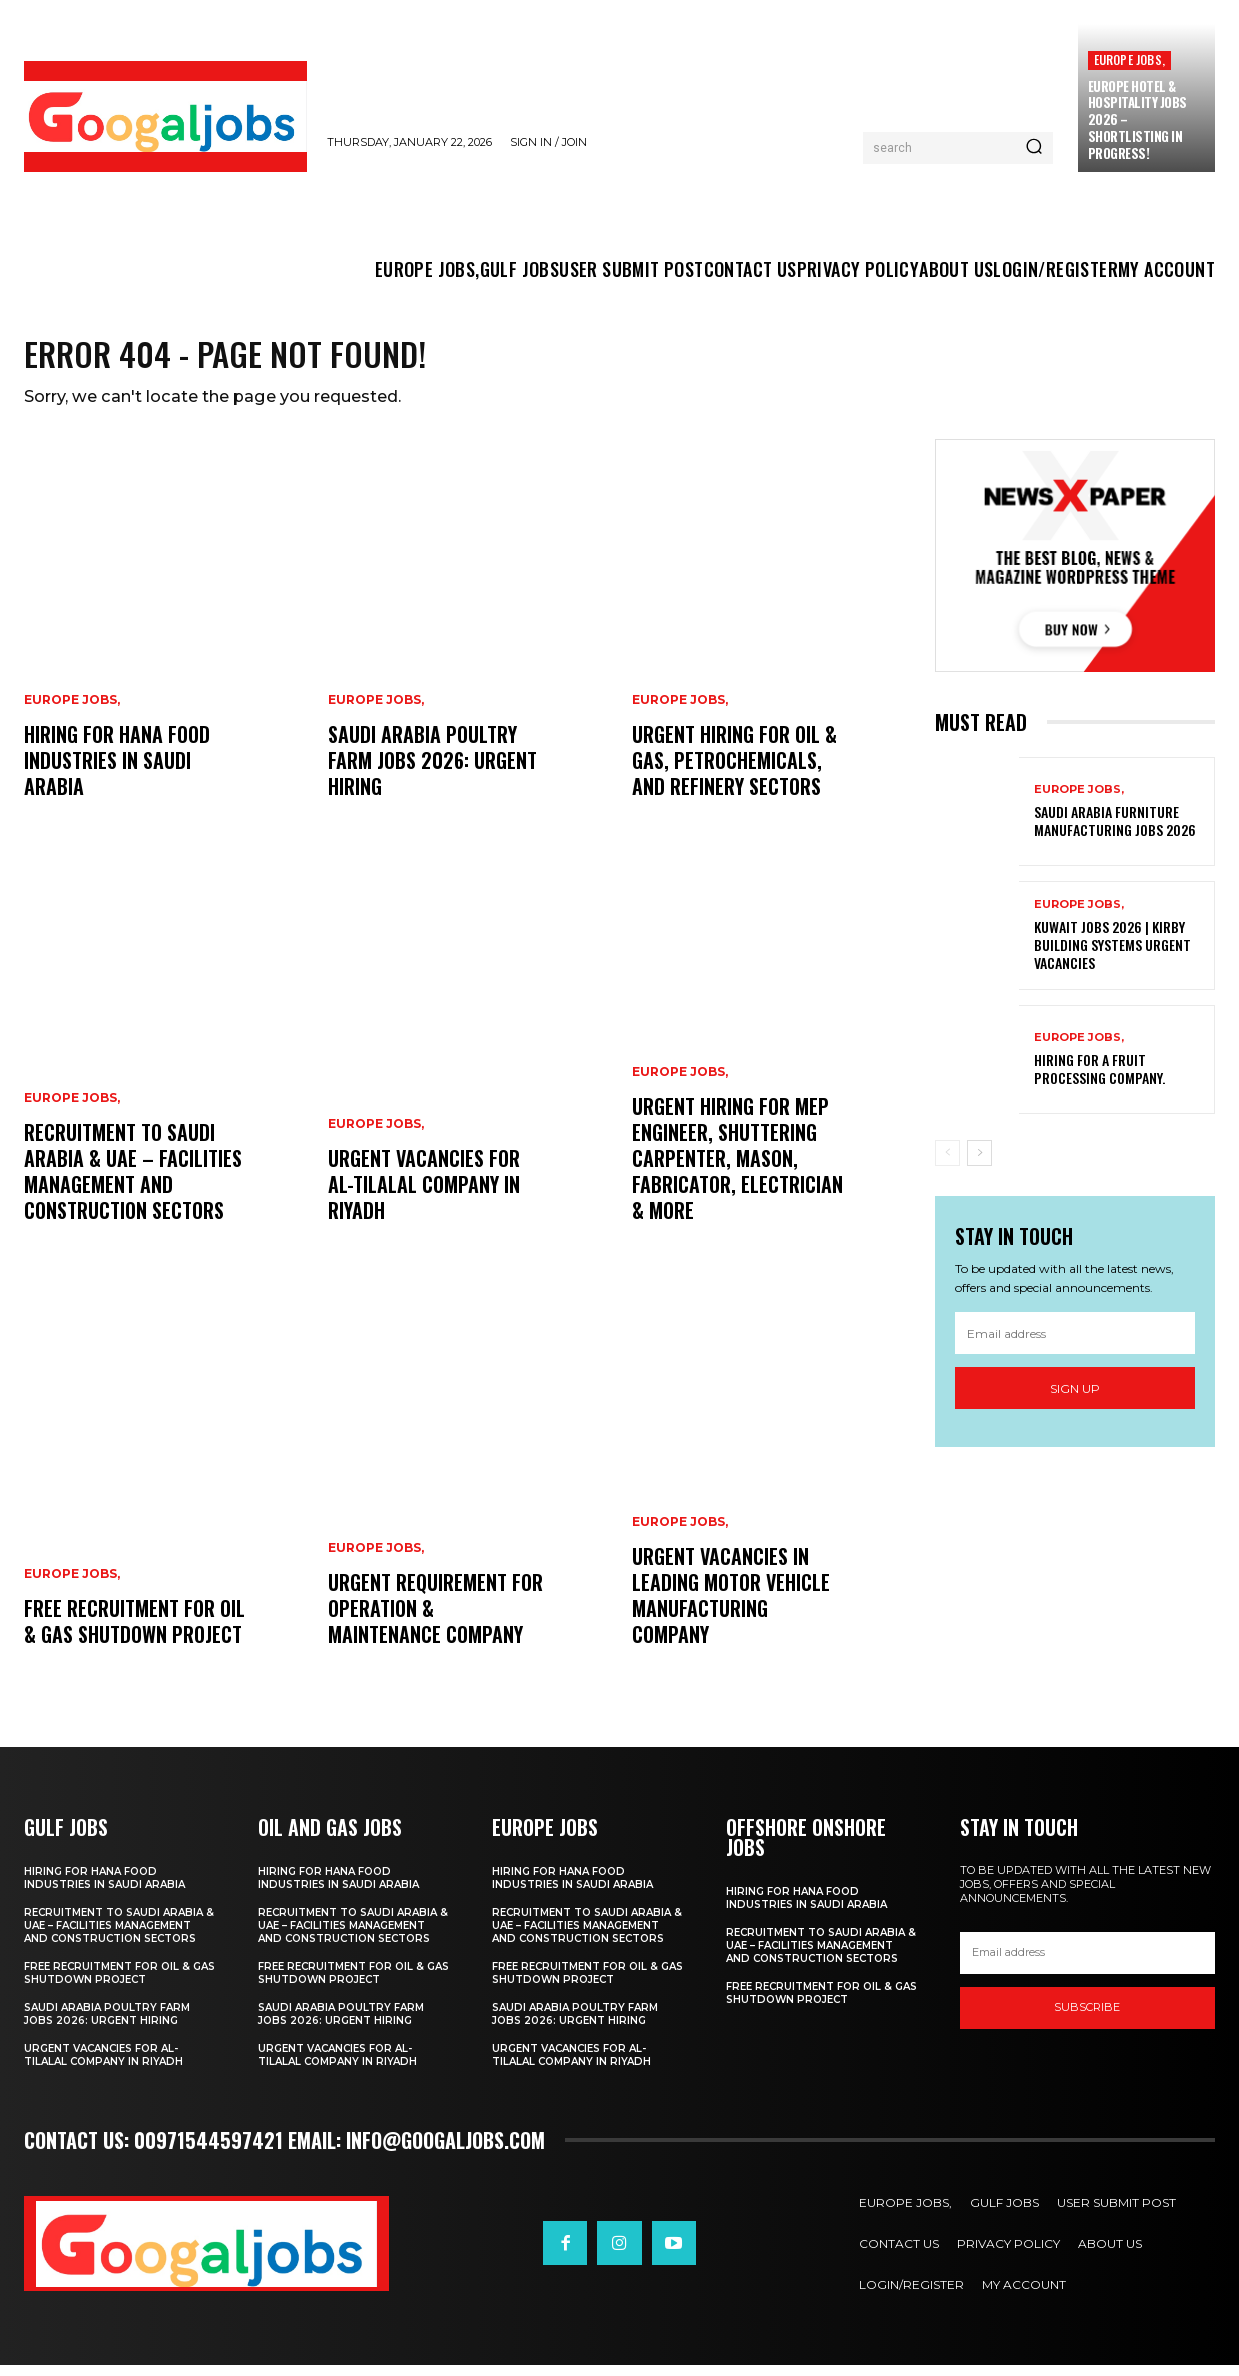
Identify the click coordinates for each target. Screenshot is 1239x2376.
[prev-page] (947, 1164)
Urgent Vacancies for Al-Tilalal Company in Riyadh (424, 1195)
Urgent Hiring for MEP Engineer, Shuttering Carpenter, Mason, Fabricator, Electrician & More (737, 1169)
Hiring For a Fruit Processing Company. (1099, 1079)
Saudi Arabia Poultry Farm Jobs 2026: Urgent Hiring (432, 771)
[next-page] (979, 1164)
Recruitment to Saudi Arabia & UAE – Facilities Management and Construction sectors (133, 1182)
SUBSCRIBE (1087, 2018)
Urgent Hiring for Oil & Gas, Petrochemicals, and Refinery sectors (734, 771)
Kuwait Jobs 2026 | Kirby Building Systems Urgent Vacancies (1112, 955)
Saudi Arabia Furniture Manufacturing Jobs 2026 (1115, 831)
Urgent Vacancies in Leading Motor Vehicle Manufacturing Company (731, 1606)
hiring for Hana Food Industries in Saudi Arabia (117, 771)
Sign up (1075, 1399)
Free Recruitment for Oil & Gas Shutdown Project (134, 1632)
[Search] (1034, 148)
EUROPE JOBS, (1129, 59)
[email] (1075, 1344)
